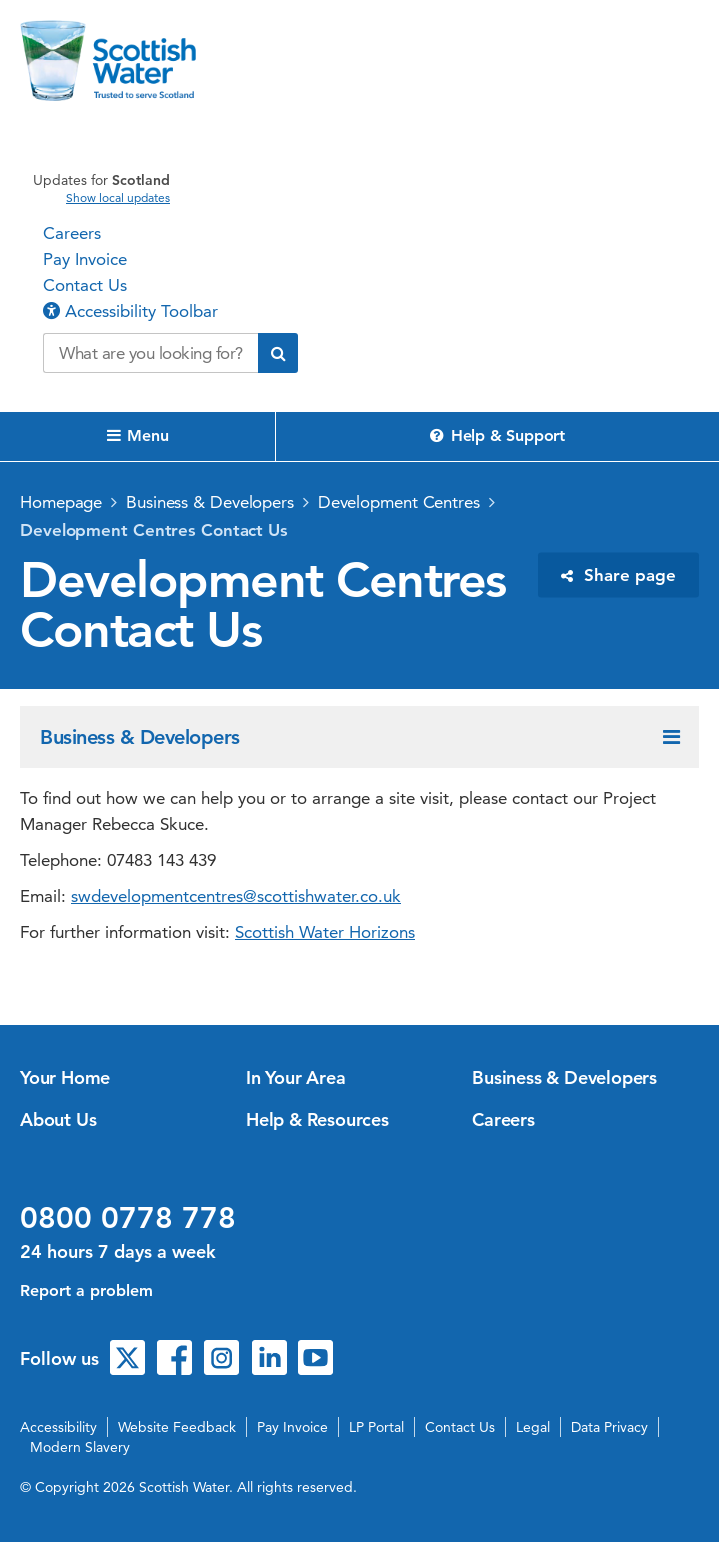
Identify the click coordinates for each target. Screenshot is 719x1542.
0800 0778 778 (128, 1218)
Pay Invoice (85, 259)
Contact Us (85, 285)
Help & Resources (317, 1119)
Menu (138, 435)
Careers (72, 233)
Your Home (65, 1077)
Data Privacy (609, 1427)
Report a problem (86, 1290)
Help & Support (497, 435)
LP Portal (376, 1427)
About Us (58, 1119)
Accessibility (58, 1427)
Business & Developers (210, 502)
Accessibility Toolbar (130, 311)
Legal (533, 1427)
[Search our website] (150, 353)
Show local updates (118, 198)
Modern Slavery (80, 1447)
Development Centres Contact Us (154, 530)
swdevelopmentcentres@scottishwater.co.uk (236, 896)
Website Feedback (177, 1427)
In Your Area (296, 1077)
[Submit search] (278, 353)
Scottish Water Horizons (325, 932)
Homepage (61, 502)
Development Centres (399, 502)
